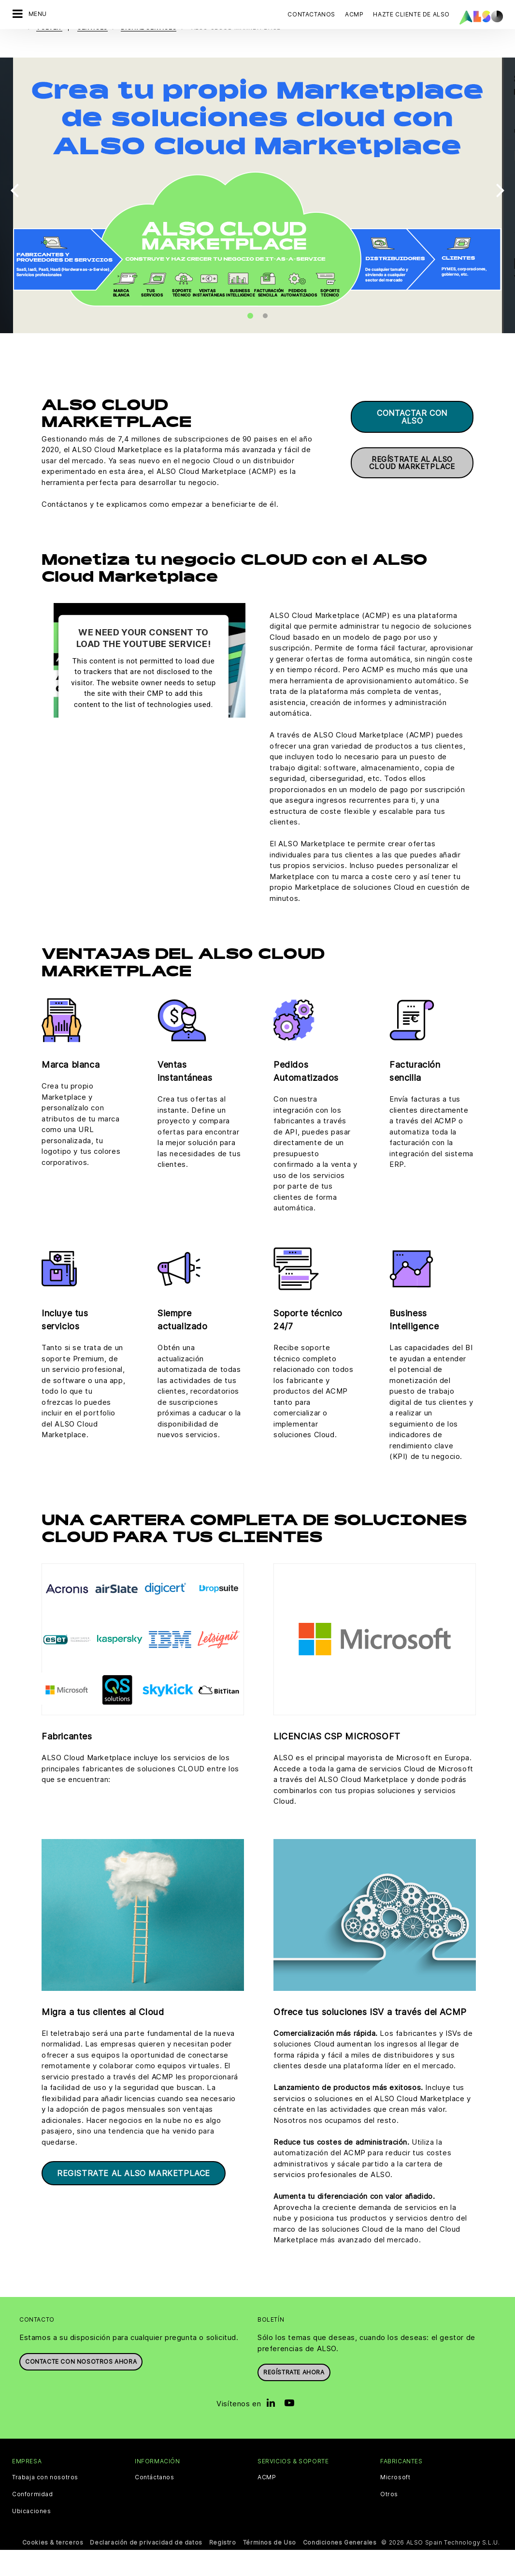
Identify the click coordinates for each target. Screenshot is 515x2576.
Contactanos (311, 14)
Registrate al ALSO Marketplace (133, 2199)
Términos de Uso (269, 2568)
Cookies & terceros (53, 2568)
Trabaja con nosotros (45, 2503)
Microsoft (395, 2503)
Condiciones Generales (340, 2568)
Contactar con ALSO (412, 443)
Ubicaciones (31, 2537)
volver (49, 53)
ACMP (267, 2503)
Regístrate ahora (294, 2398)
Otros (389, 2520)
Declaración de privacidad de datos (146, 2568)
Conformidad (32, 2520)
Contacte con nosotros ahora (81, 2387)
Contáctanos (154, 2503)
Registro (222, 2568)
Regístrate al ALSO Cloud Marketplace (412, 489)
